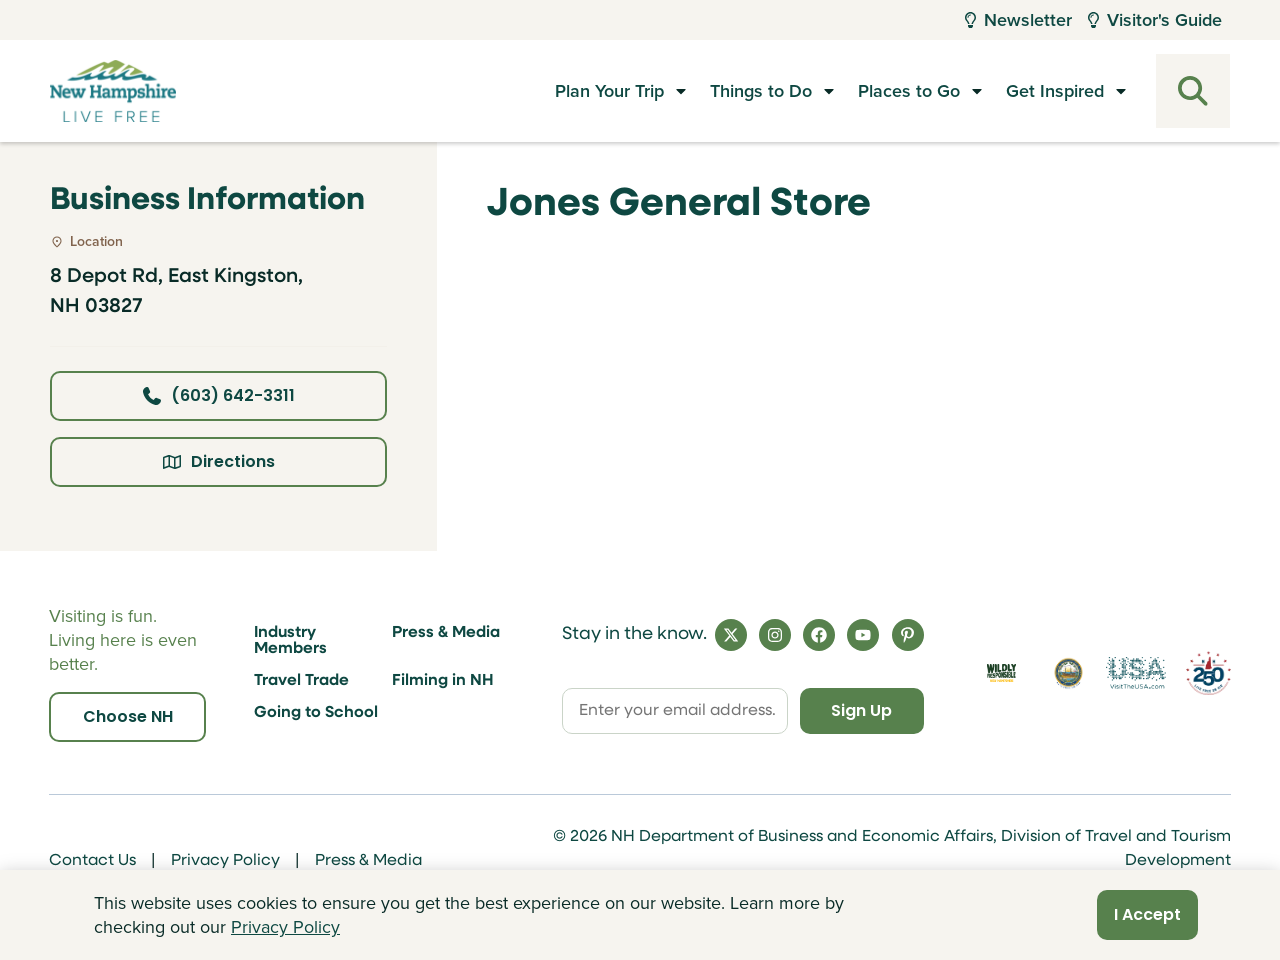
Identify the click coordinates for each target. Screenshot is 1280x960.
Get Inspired (1055, 91)
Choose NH (128, 716)
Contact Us (92, 861)
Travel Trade (301, 681)
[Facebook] (819, 635)
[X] (731, 635)
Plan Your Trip (609, 91)
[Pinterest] (908, 635)
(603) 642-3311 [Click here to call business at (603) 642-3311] (219, 395)
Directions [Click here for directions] (219, 461)
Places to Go (909, 91)
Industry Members (290, 641)
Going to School (316, 713)
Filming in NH (443, 681)
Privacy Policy (225, 861)
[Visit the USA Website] (1135, 673)
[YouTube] (863, 635)
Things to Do (761, 91)
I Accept (1147, 914)
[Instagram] (775, 635)
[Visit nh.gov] (1069, 673)
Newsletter (1018, 20)
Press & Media (446, 633)
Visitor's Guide (1155, 20)
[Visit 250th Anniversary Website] (1208, 673)
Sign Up (861, 710)
